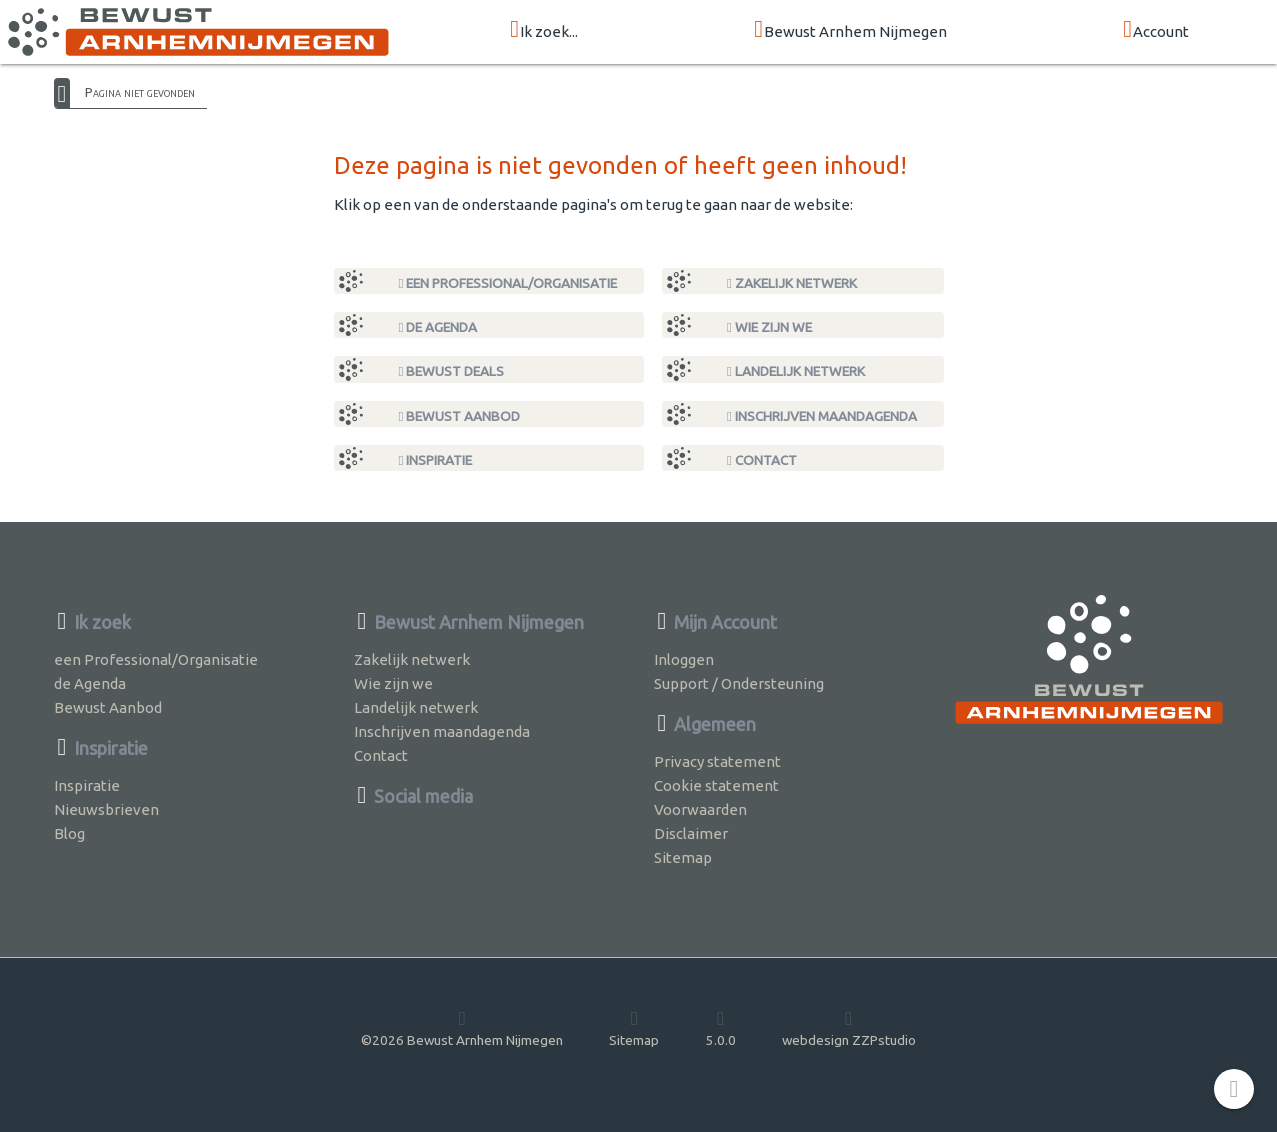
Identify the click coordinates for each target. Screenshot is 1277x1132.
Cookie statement (716, 785)
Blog (69, 833)
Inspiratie (436, 460)
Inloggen (684, 659)
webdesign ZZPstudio (849, 1028)
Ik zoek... (544, 30)
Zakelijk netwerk (792, 283)
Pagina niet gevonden (140, 92)
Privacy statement (717, 761)
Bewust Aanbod (460, 416)
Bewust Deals (452, 371)
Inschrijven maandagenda (822, 416)
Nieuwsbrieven (106, 809)
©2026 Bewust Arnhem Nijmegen (462, 1028)
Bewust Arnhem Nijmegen (850, 30)
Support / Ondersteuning (739, 683)
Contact (762, 460)
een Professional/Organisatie (508, 283)
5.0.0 (721, 1028)
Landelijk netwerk (796, 371)
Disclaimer (691, 833)
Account (1156, 30)
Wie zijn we (769, 327)
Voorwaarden (700, 809)
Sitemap (683, 857)
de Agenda (438, 327)
